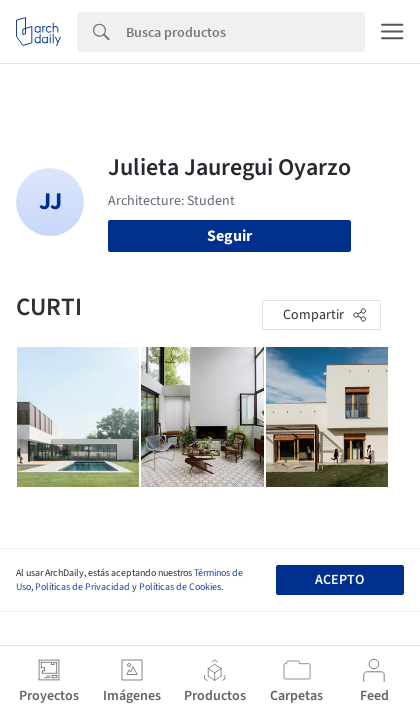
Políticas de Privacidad (82, 587)
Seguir (229, 236)
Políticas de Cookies (180, 587)
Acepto (339, 580)
